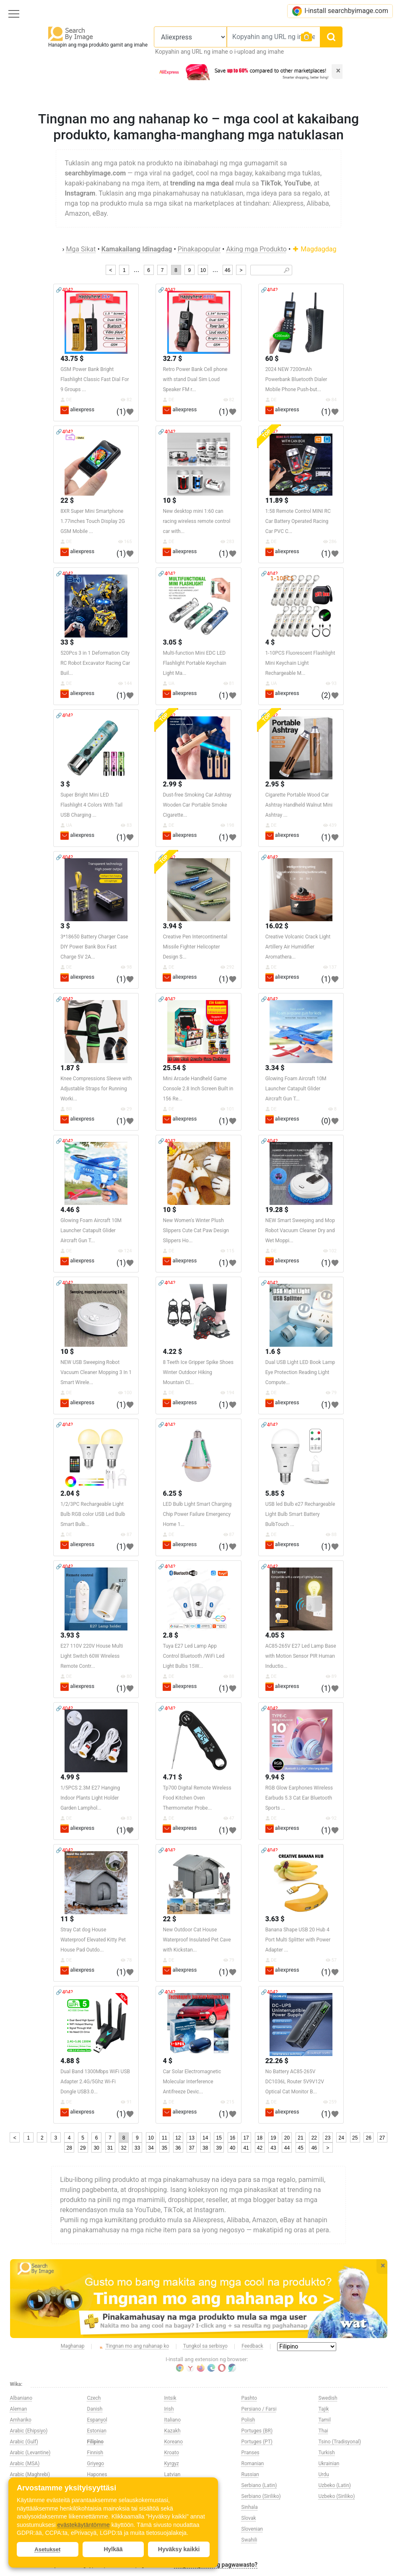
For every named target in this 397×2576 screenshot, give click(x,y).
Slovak (248, 2518)
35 (164, 2148)
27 (382, 2138)
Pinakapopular (199, 249)
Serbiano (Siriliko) (261, 2496)
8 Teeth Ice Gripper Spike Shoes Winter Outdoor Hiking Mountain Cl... (198, 1372)
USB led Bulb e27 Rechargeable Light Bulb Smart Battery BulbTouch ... (300, 1514)
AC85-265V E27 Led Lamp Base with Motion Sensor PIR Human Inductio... (300, 1656)
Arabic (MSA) (25, 2463)
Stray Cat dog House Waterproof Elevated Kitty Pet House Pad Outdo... (93, 1940)
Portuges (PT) (257, 2442)
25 (355, 2138)
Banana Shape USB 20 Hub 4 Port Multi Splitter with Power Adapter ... (298, 1940)
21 (300, 2138)
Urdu (324, 2474)
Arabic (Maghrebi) (30, 2474)
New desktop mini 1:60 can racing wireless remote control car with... (196, 521)
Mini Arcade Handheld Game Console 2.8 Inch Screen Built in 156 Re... (198, 1089)
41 (246, 2148)
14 (205, 2138)
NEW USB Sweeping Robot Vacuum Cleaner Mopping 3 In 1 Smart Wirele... (96, 1372)
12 (178, 2138)
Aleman (18, 2409)
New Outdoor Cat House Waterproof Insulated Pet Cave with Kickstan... (197, 1940)
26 (368, 2138)
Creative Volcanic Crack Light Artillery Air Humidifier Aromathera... (297, 947)
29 (83, 2148)
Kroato (171, 2453)
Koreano (173, 2442)
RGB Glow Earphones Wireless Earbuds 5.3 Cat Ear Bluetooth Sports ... (299, 1798)
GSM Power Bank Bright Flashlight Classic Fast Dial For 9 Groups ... (94, 379)
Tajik (324, 2409)
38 (205, 2148)
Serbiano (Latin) (259, 2485)
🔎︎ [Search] (286, 270)
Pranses (250, 2453)
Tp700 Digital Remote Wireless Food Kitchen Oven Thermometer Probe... (197, 1798)
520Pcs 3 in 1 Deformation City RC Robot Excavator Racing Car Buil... (95, 663)
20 (287, 2138)
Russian (250, 2474)
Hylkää (113, 2549)
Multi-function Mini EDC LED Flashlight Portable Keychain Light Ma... (194, 663)
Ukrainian (329, 2463)
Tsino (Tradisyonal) (340, 2442)
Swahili (249, 2540)
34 (150, 2148)
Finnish (95, 2453)
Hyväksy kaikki (179, 2549)
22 (314, 2138)
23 (327, 2138)
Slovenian (252, 2529)
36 (178, 2148)
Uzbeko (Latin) (335, 2485)
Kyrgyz (171, 2463)
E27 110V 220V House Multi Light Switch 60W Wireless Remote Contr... (91, 1656)
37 (192, 2148)
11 (164, 2138)
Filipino (95, 2442)
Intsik (170, 2398)
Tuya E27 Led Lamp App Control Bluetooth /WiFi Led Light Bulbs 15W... (193, 1656)
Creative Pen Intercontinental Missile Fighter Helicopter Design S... (195, 947)
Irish (169, 2409)
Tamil (325, 2420)
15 (218, 2138)
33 (137, 2148)
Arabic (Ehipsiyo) (29, 2431)
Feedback (252, 2346)
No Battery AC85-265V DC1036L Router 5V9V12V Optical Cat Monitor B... (294, 2082)
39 (218, 2148)
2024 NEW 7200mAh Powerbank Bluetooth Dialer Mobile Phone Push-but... (296, 379)
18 (259, 2138)
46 (227, 270)
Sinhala (249, 2507)
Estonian (96, 2431)
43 (273, 2148)
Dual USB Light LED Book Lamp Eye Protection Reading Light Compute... (300, 1372)
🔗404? (64, 290)
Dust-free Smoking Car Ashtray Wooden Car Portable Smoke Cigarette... (197, 805)
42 (259, 2148)
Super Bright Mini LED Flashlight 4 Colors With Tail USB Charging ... (91, 805)
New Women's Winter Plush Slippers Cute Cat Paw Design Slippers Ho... (196, 1230)
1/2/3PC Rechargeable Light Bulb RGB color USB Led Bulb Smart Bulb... (92, 1514)
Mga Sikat (81, 249)
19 (273, 2138)
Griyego (95, 2463)
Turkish (327, 2453)
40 (232, 2148)
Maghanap (73, 2346)
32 (123, 2148)
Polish (248, 2420)
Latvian (172, 2474)
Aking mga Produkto (256, 249)
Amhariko (20, 2420)
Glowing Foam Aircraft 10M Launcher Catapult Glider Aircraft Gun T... (296, 1089)
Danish (95, 2409)
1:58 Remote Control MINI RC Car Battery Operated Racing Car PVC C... (298, 521)
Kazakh (172, 2431)
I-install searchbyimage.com (340, 11)
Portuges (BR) (257, 2431)
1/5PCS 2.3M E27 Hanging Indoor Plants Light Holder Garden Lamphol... (90, 1798)
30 (96, 2148)
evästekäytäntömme (83, 2524)
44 (287, 2148)
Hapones (97, 2474)
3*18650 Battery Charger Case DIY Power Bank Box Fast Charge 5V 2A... (94, 947)
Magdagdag (314, 249)
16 (232, 2138)
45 (300, 2148)
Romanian (252, 2463)
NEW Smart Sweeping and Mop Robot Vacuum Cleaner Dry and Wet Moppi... (300, 1230)
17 (246, 2138)
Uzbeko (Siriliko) (337, 2496)
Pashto (249, 2398)
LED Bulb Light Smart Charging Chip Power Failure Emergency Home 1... (197, 1514)
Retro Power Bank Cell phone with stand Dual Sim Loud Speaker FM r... (195, 379)
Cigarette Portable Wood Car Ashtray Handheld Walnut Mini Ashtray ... (299, 805)
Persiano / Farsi (259, 2409)
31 (110, 2148)
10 (203, 270)
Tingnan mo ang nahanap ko (134, 2346)
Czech (94, 2398)
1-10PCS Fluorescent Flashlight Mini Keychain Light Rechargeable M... (300, 663)
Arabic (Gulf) (24, 2442)
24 (341, 2138)
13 (192, 2138)
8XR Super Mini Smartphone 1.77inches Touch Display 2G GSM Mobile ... (92, 521)
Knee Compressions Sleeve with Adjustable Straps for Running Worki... (96, 1089)
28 (69, 2148)
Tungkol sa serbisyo (205, 2346)
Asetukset (47, 2549)
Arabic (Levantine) (30, 2453)
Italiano (172, 2420)
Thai (323, 2431)
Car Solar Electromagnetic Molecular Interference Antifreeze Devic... (192, 2082)
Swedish (328, 2398)
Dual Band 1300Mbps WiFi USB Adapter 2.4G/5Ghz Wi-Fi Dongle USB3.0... (95, 2082)
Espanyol (97, 2420)
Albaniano (21, 2398)
